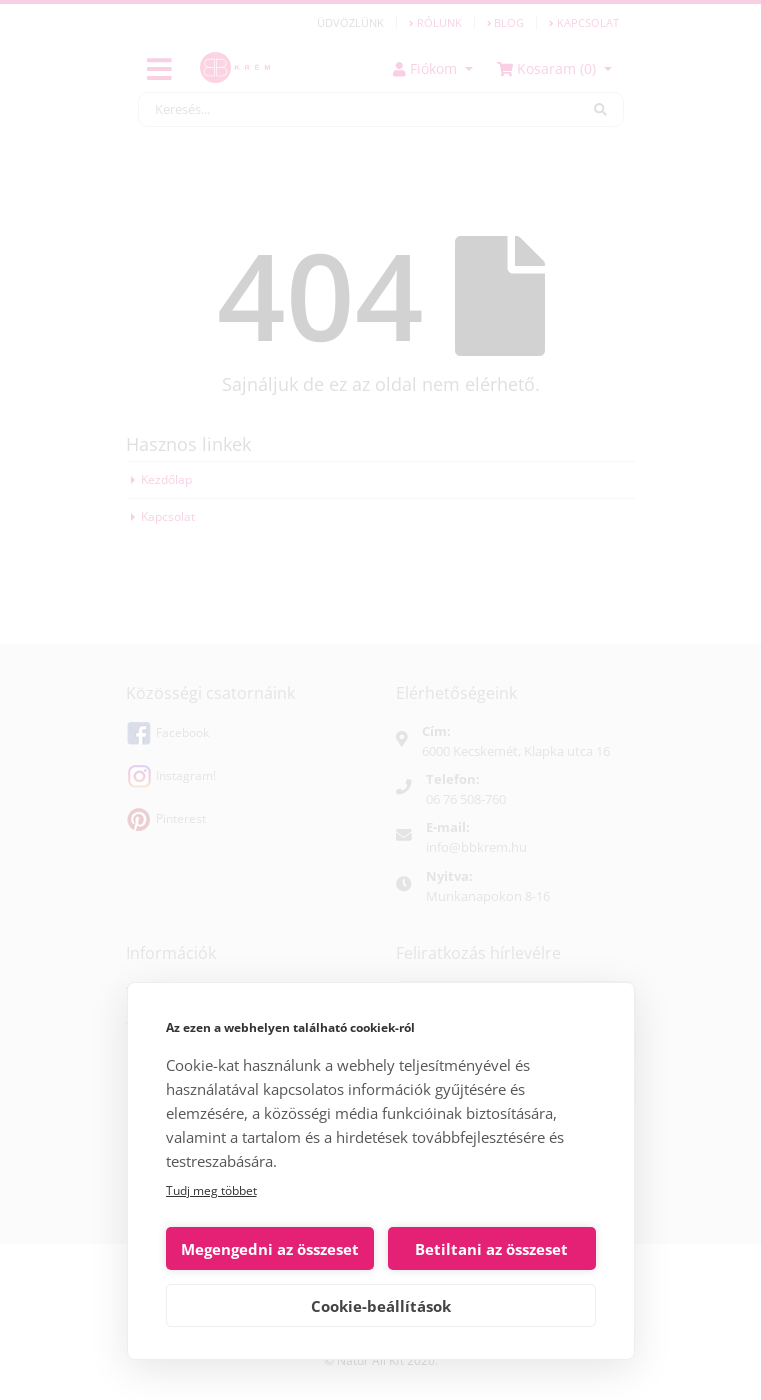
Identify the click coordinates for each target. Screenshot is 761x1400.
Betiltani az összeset (491, 1249)
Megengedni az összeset (270, 1249)
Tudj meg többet (211, 1190)
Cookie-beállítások (381, 1306)
